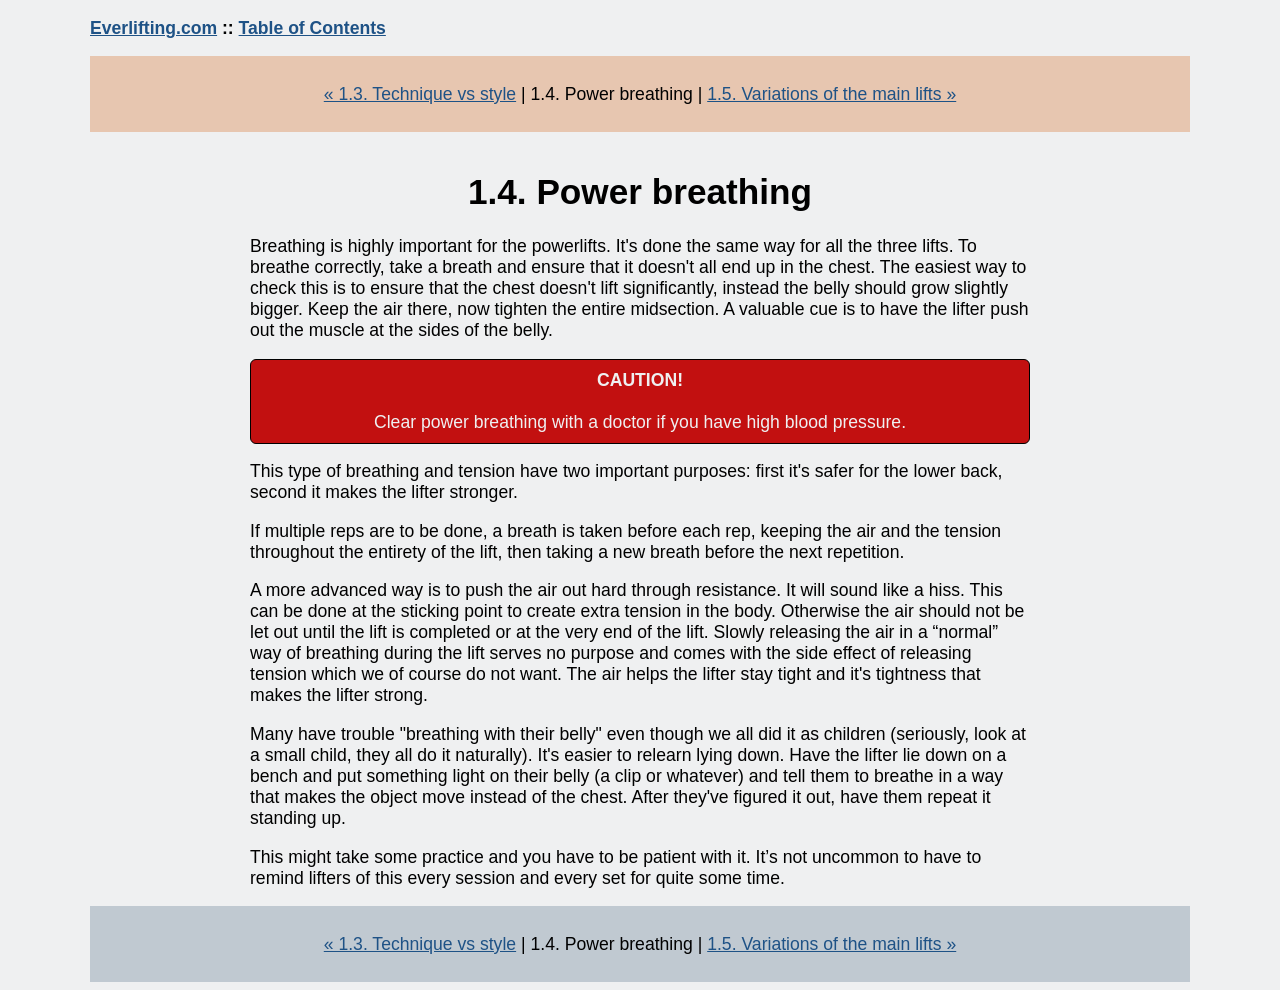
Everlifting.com (153, 28)
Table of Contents (312, 28)
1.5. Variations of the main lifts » (831, 94)
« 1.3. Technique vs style (420, 94)
